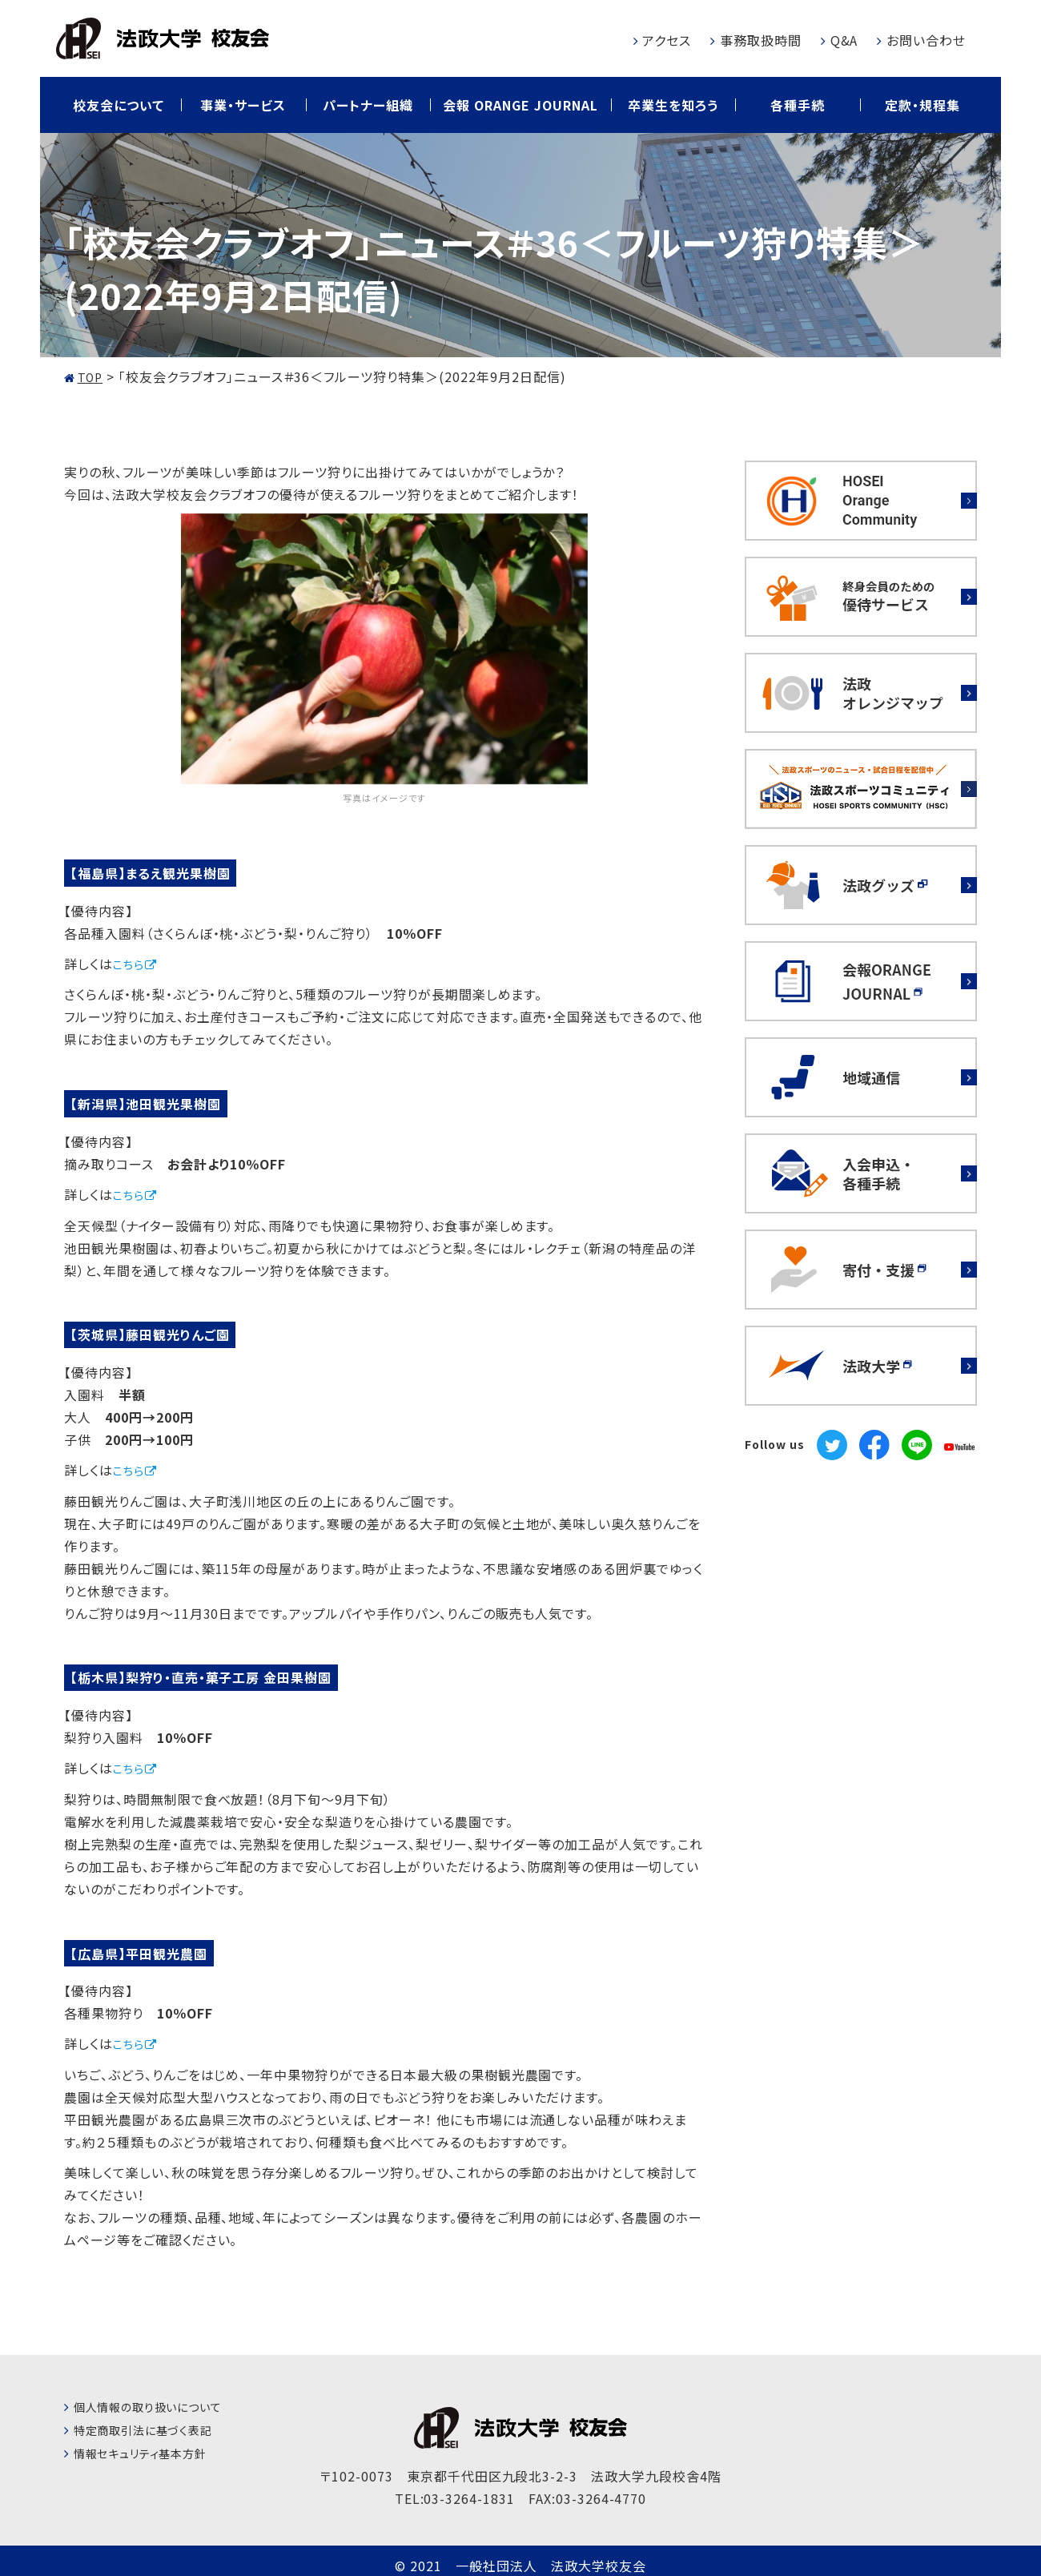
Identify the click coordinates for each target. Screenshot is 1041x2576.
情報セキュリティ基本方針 (150, 2455)
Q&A (844, 40)
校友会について (118, 105)
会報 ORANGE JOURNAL (520, 105)
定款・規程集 (922, 105)
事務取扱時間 (761, 40)
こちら (131, 963)
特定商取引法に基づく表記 (152, 2431)
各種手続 (797, 105)
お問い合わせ (926, 40)
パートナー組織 (368, 105)
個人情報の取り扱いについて (158, 2408)
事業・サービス (243, 105)
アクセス (666, 40)
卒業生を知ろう (673, 105)
